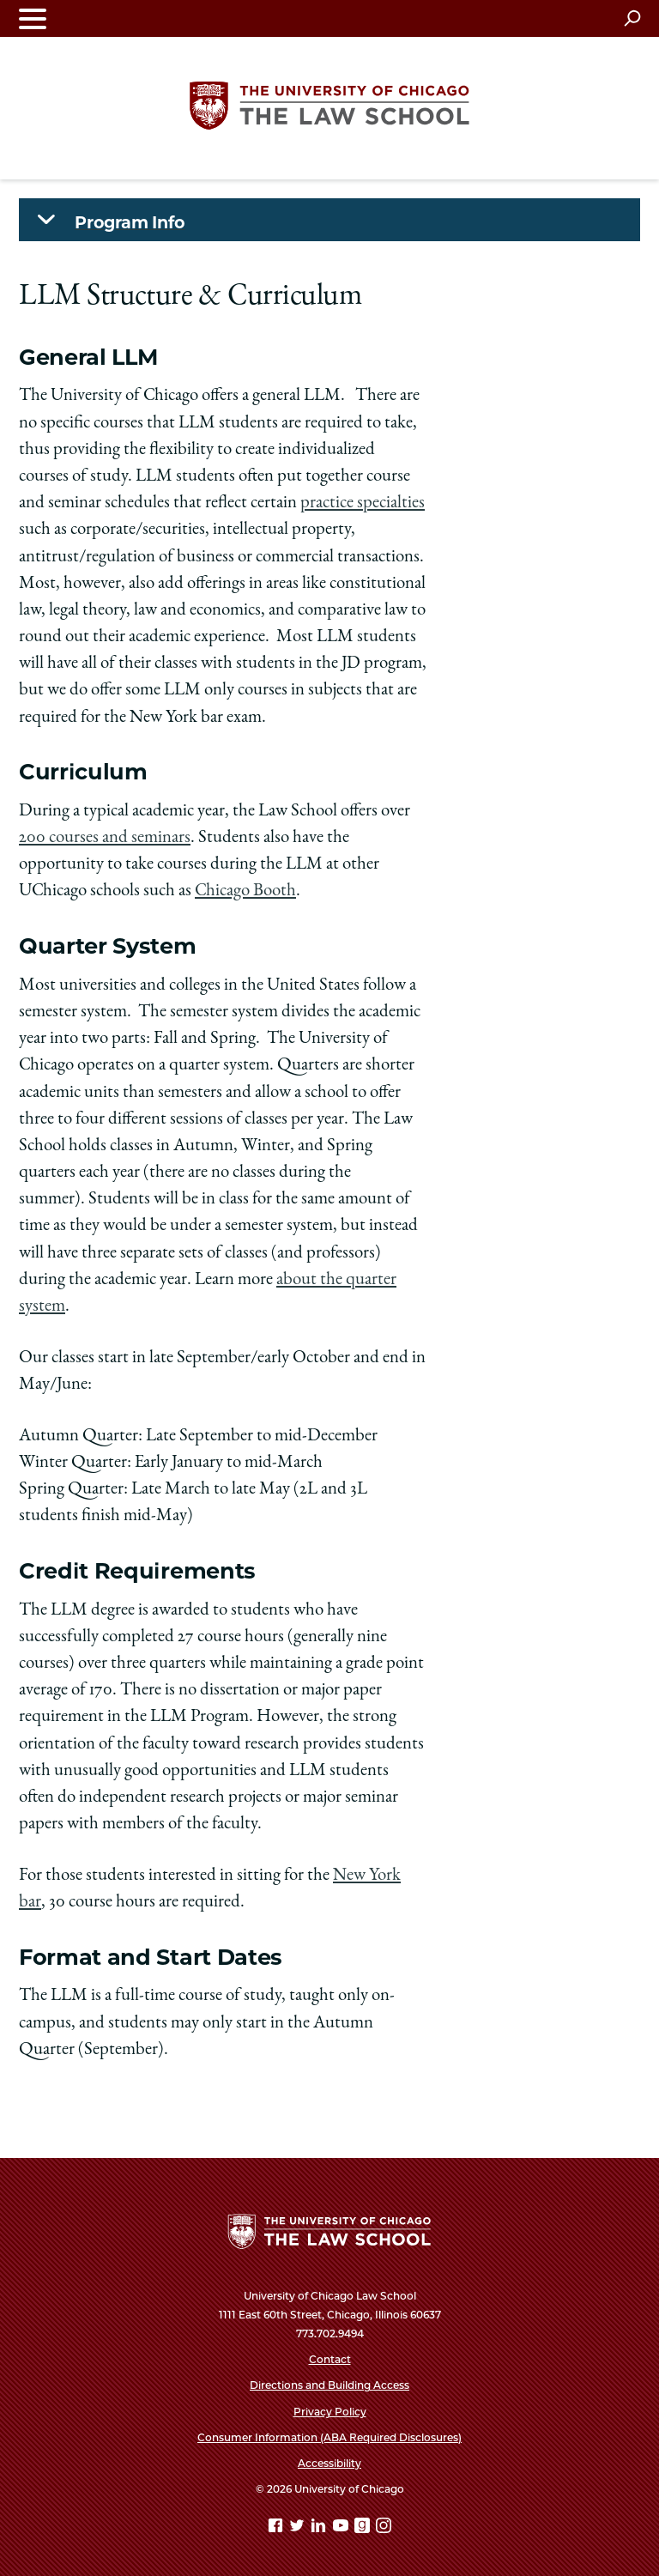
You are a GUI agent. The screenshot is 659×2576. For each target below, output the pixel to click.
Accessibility (329, 2463)
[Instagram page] (383, 2528)
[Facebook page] (277, 2528)
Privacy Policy (329, 2411)
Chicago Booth (245, 891)
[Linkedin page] (320, 2528)
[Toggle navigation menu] (32, 18)
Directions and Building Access (329, 2385)
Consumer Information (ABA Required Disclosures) (329, 2437)
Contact (330, 2359)
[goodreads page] (363, 2528)
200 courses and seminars (104, 838)
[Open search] (632, 18)
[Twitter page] (298, 2528)
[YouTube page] (342, 2528)
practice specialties (362, 503)
